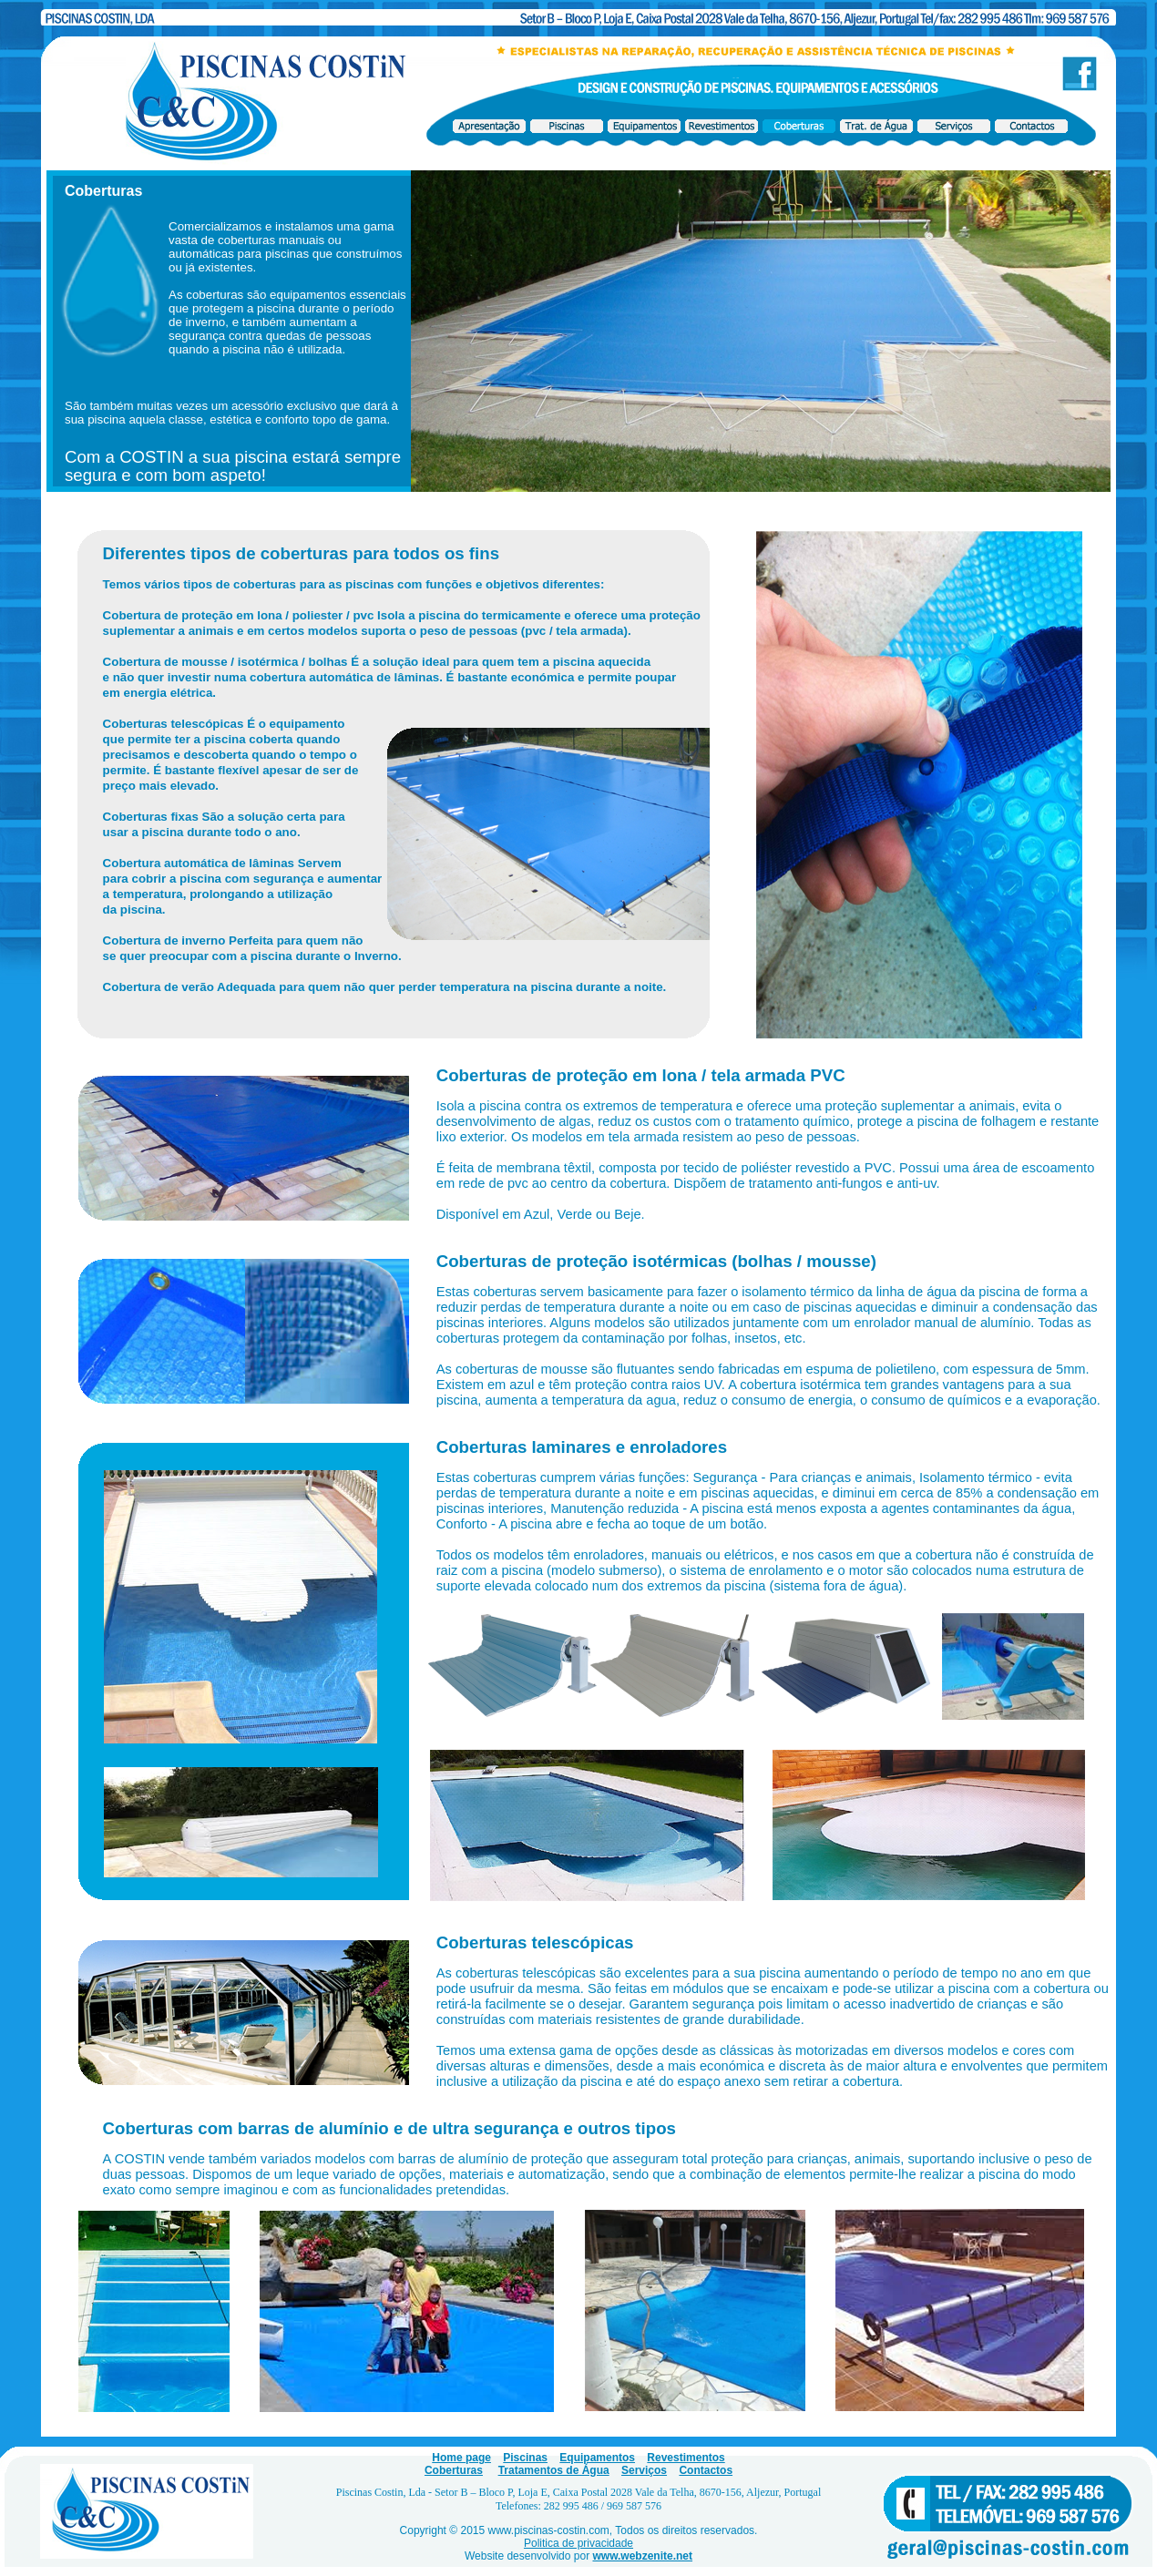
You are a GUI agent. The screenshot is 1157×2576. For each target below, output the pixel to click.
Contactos (705, 2470)
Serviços (644, 2470)
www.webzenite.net (642, 2556)
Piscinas (525, 2457)
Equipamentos (597, 2457)
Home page (461, 2457)
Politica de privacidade (578, 2543)
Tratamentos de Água (553, 2470)
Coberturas (454, 2470)
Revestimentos (685, 2457)
